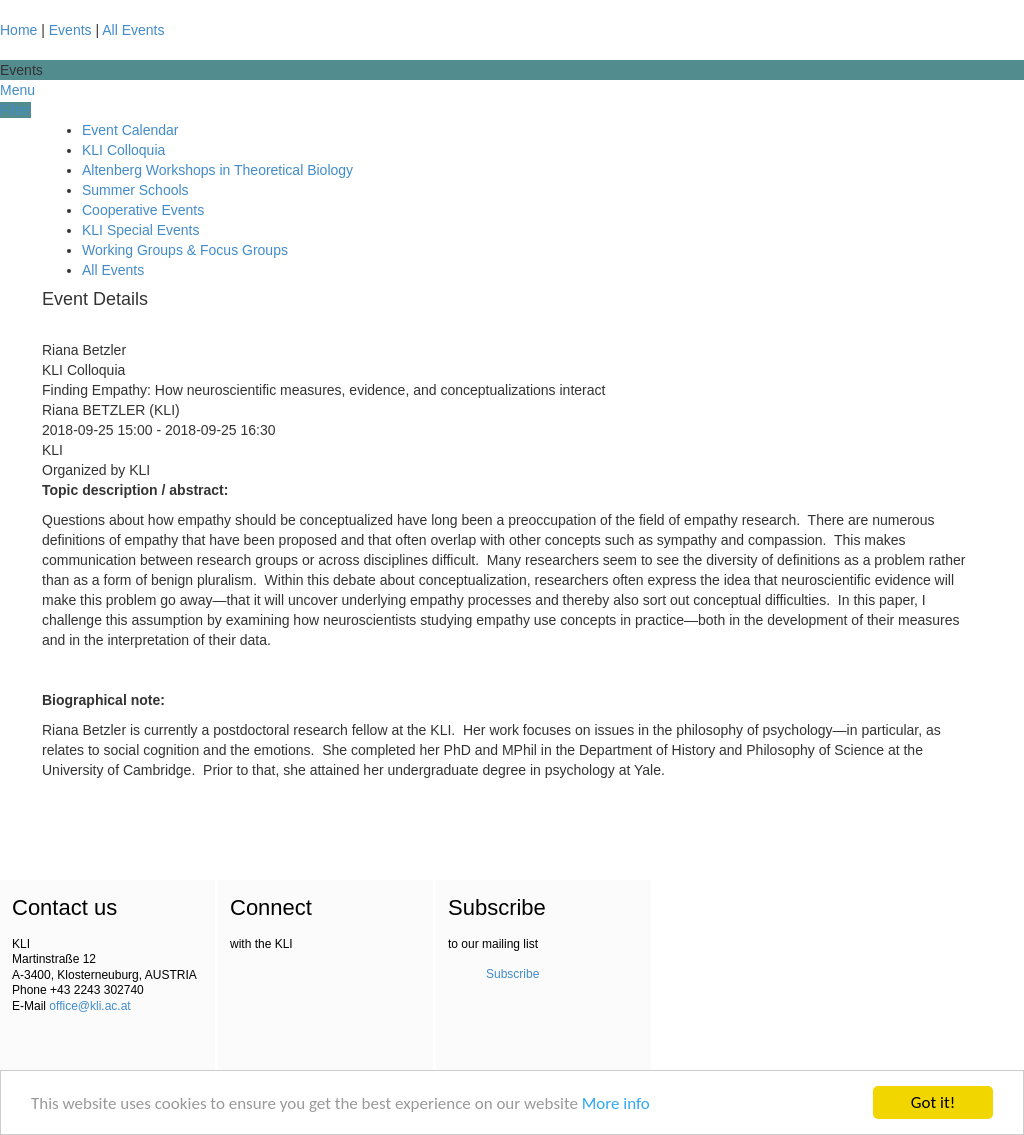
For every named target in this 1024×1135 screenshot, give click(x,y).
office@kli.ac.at (89, 1006)
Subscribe (512, 974)
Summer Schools (135, 190)
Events (70, 30)
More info (616, 1103)
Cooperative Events (143, 210)
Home (18, 30)
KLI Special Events (141, 230)
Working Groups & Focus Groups (185, 250)
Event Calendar (130, 130)
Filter (15, 110)
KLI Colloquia (123, 150)
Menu (17, 90)
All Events (133, 30)
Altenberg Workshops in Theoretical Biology (217, 170)
